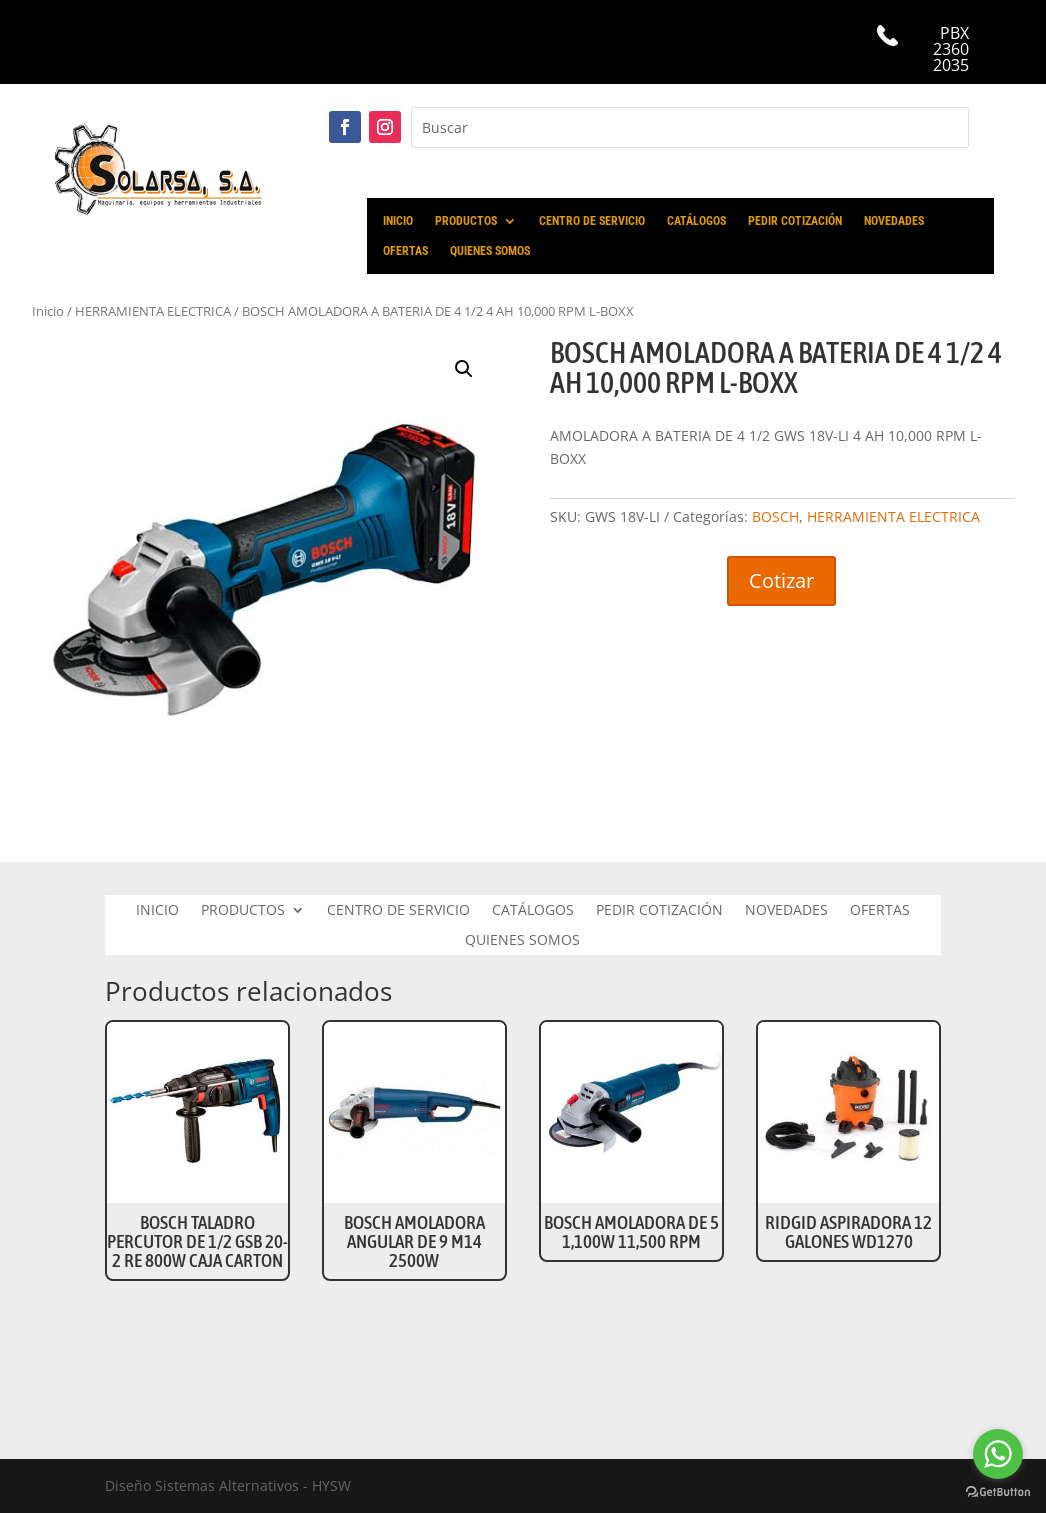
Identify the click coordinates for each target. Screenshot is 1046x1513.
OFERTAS (405, 251)
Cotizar (781, 580)
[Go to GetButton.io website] (998, 1492)
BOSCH (775, 516)
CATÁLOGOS (696, 221)
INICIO (398, 221)
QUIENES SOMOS (490, 251)
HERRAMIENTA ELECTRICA (893, 516)
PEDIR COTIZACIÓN (795, 221)
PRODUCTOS (466, 221)
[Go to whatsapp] (998, 1454)
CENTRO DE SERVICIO (592, 221)
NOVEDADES (894, 221)
